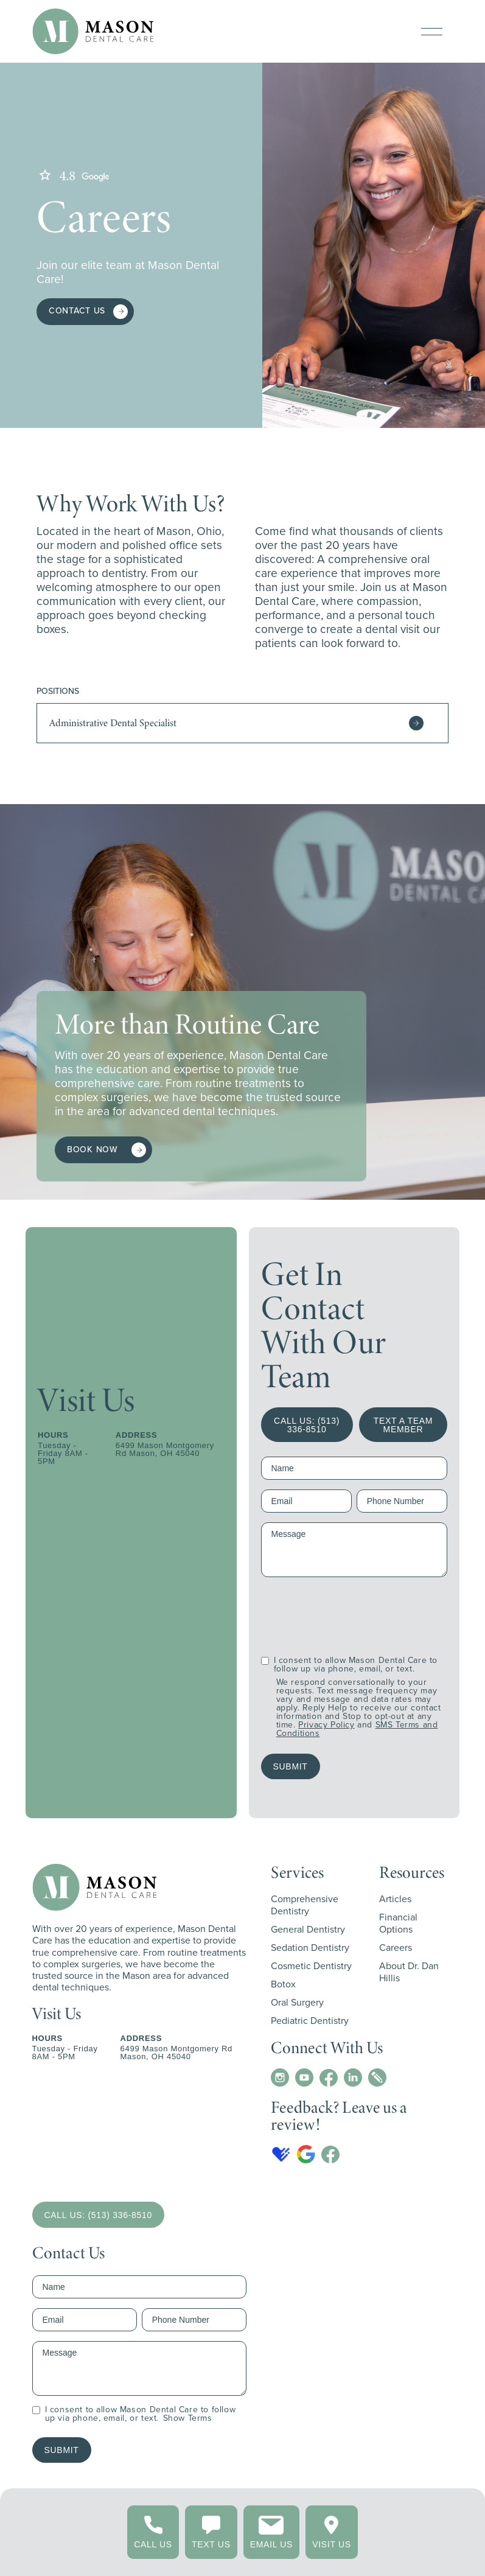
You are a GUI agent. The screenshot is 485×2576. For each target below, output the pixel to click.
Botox (283, 1984)
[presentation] (353, 1610)
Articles (395, 1899)
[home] (93, 31)
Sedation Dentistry (310, 1948)
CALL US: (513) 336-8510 (307, 1425)
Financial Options (398, 1923)
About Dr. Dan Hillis (409, 1972)
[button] (431, 31)
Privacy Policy (326, 1724)
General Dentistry (308, 1929)
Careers (395, 1948)
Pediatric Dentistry (310, 2021)
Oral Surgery (297, 2002)
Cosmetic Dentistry (311, 1966)
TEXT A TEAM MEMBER (403, 1425)
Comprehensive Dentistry (304, 1905)
